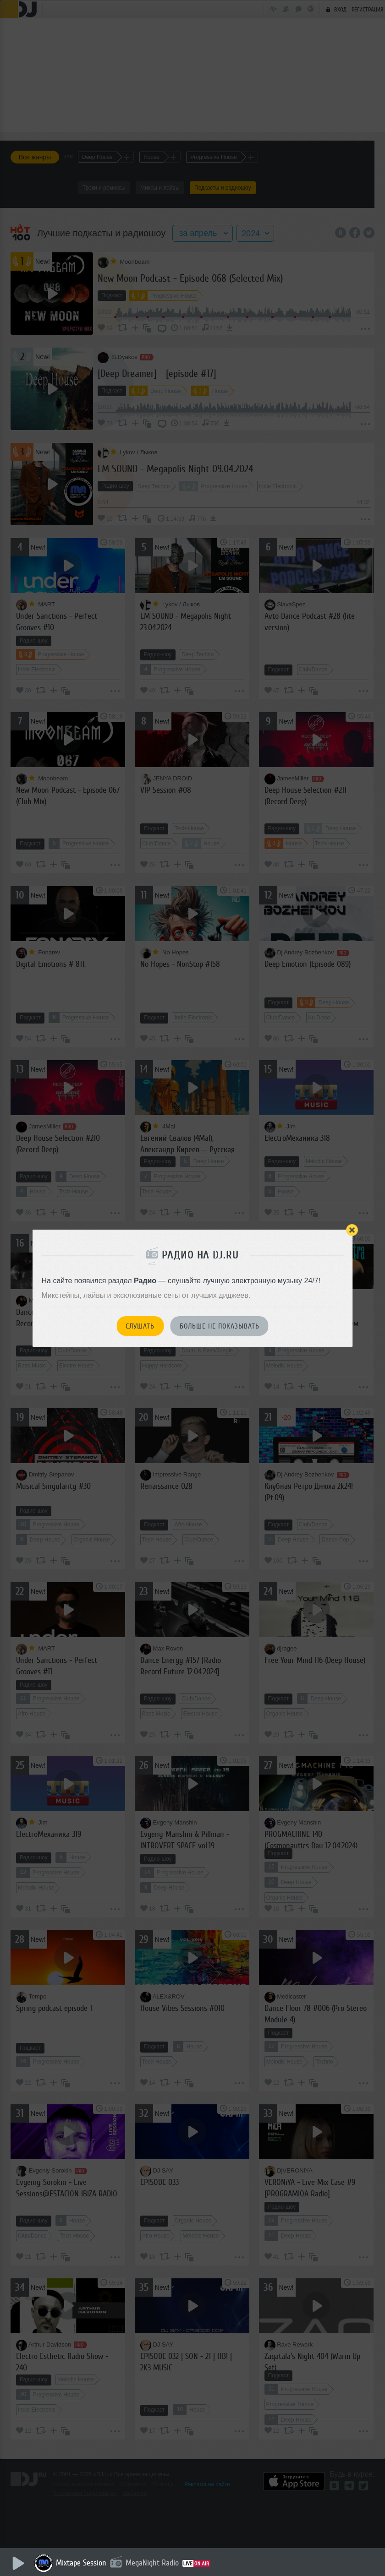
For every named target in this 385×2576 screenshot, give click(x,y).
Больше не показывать (219, 1326)
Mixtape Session (81, 2562)
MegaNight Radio (152, 2562)
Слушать (140, 1326)
